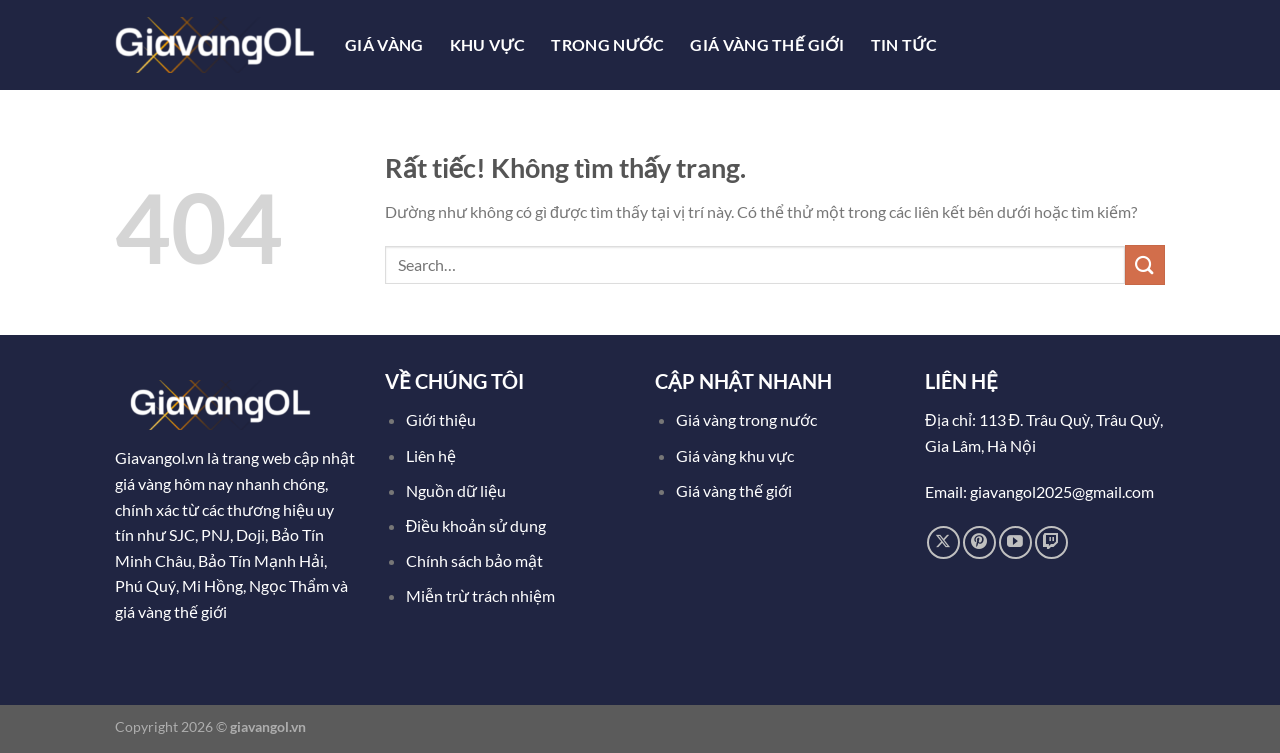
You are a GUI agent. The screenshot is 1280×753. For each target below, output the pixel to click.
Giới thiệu (441, 419)
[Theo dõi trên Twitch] (1051, 542)
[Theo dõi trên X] (943, 542)
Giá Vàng (384, 44)
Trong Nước (607, 44)
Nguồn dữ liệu (457, 490)
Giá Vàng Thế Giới (767, 44)
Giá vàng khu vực (735, 455)
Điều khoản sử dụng (478, 525)
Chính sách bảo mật (474, 560)
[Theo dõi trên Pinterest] (979, 542)
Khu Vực (488, 44)
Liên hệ (431, 455)
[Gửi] (1145, 264)
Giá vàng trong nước (746, 419)
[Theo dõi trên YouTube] (1015, 542)
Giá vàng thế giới (734, 490)
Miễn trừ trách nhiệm (480, 595)
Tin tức (904, 44)
